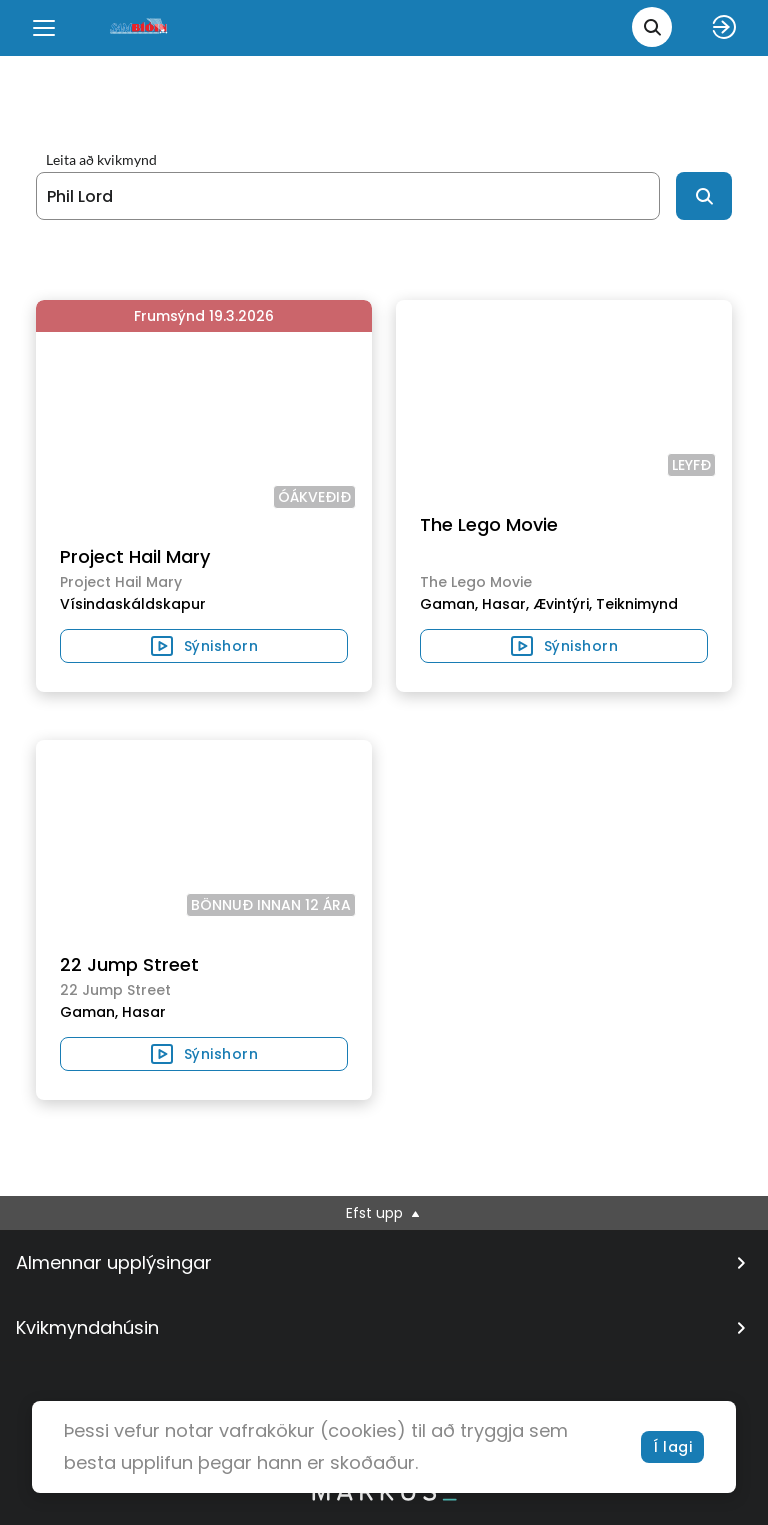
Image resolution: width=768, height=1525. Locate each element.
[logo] (140, 27)
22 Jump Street (129, 964)
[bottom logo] (384, 1496)
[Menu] (44, 28)
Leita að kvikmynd (101, 160)
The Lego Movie (489, 524)
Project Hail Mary (135, 556)
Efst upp (384, 1213)
